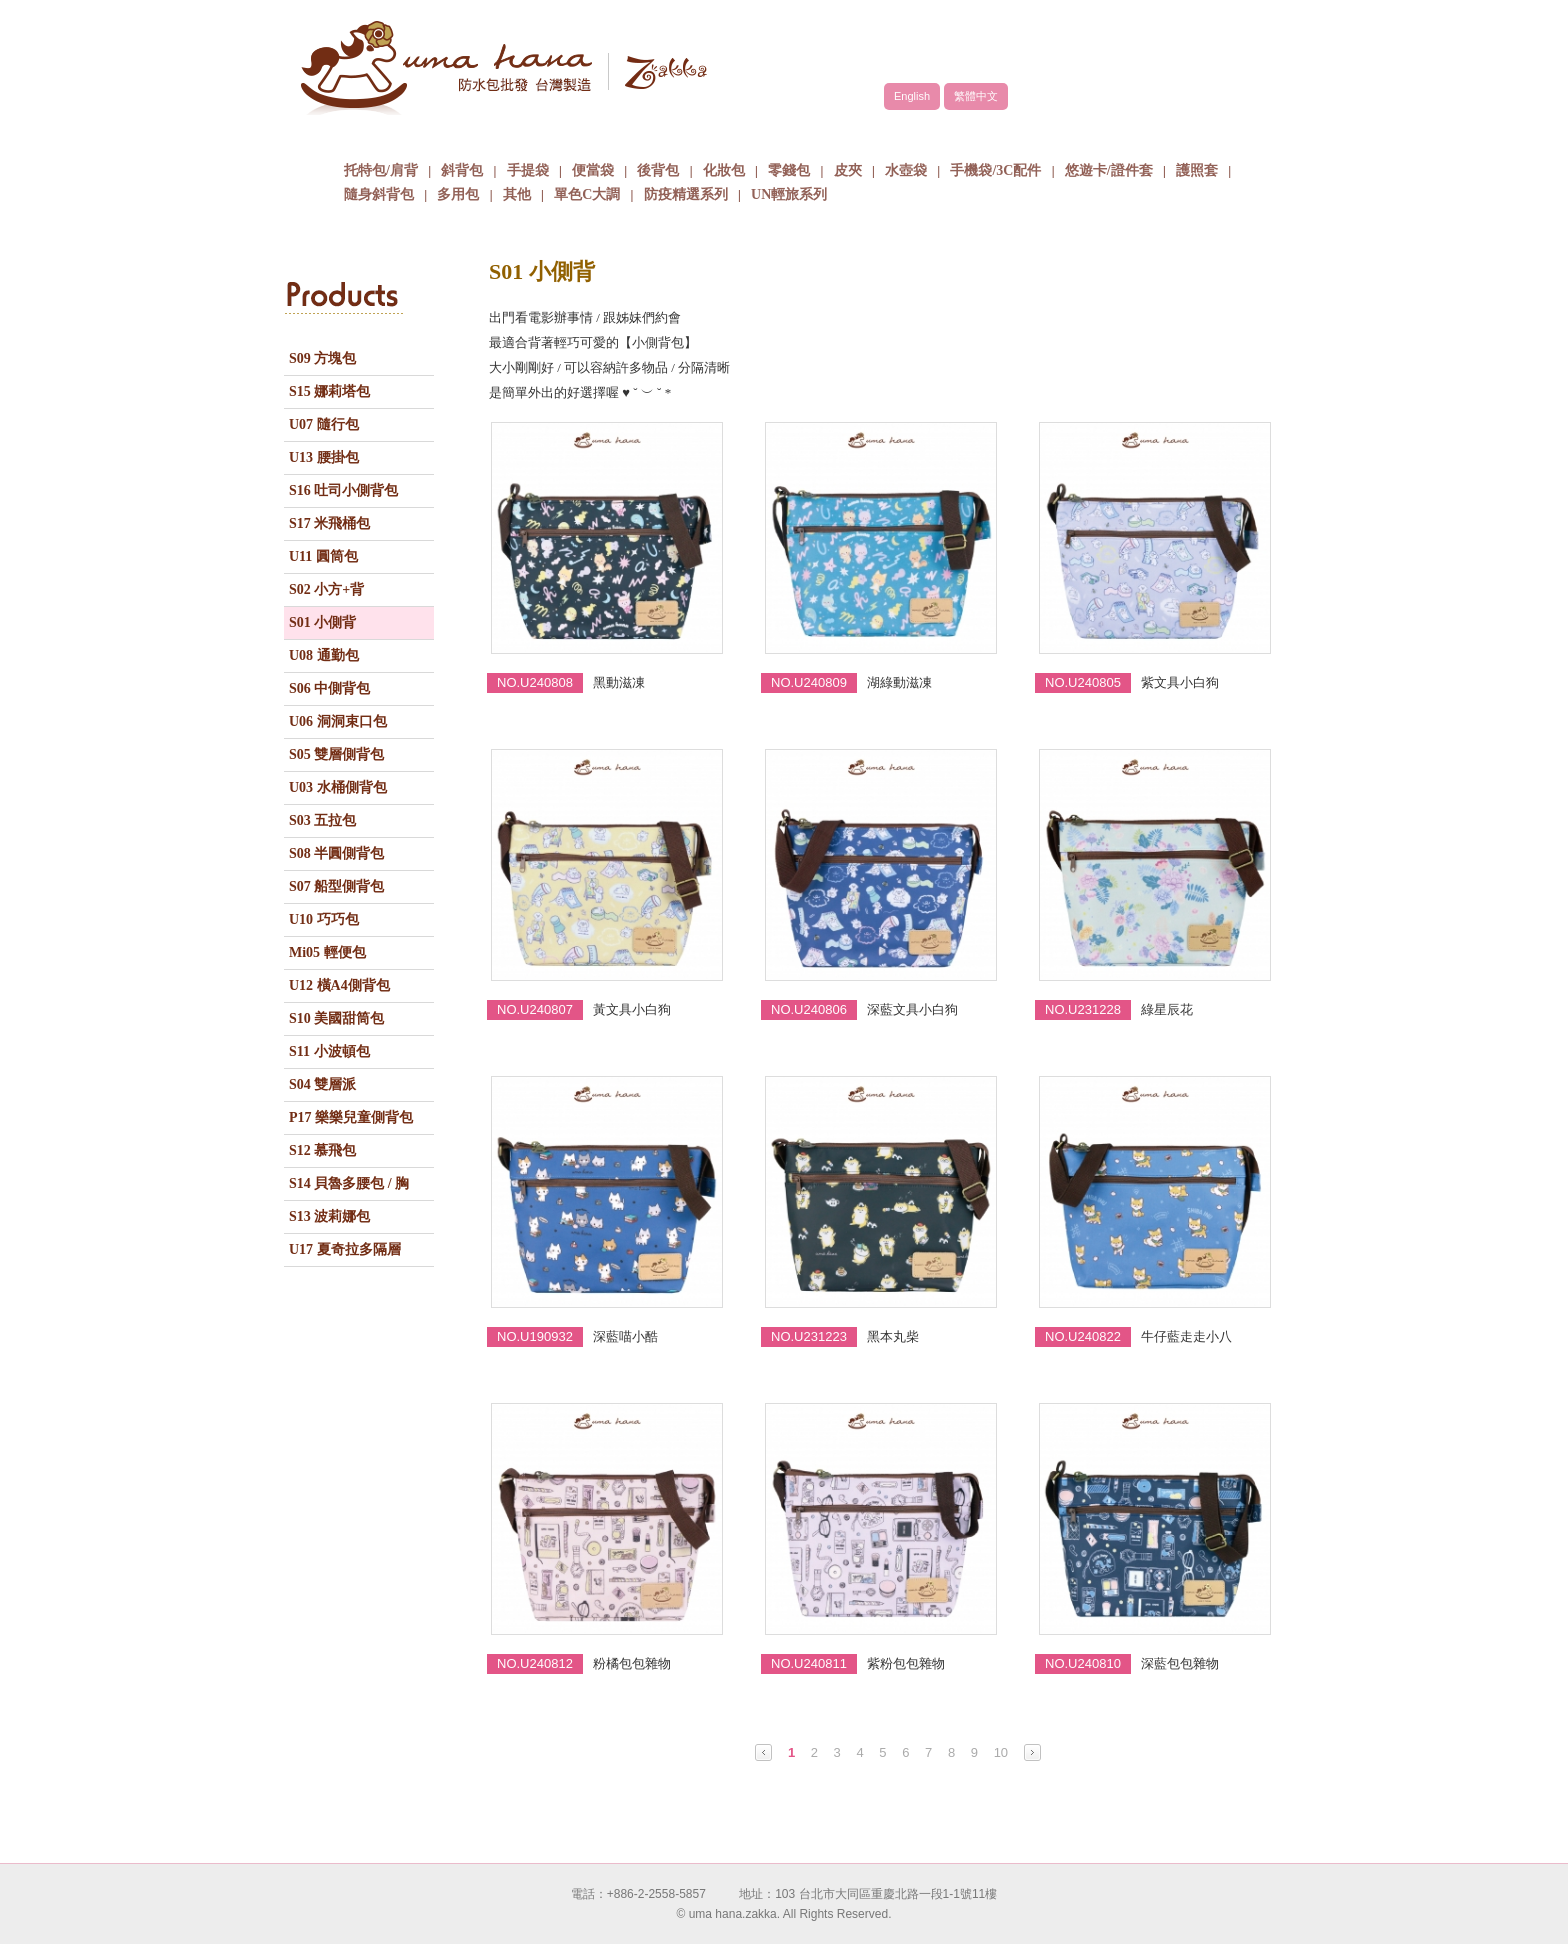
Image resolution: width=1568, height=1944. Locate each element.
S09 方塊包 (322, 358)
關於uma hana (409, 134)
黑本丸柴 (893, 1336)
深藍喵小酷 (625, 1336)
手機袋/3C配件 (995, 170)
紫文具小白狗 (1180, 682)
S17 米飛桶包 (329, 523)
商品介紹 (709, 134)
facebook (1214, 47)
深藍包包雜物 (1180, 1663)
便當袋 (593, 170)
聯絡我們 (1159, 134)
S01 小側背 (322, 622)
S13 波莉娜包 (329, 1216)
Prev (763, 1752)
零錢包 (789, 170)
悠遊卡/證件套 (1109, 170)
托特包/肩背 (381, 170)
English (912, 96)
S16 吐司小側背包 (343, 490)
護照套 (1197, 170)
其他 (517, 194)
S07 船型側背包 (336, 886)
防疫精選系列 (686, 194)
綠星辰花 (1167, 1009)
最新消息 (1009, 134)
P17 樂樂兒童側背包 (351, 1117)
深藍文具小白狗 (912, 1009)
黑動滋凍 (619, 682)
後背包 (658, 170)
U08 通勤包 (324, 655)
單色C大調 (587, 194)
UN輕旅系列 (789, 194)
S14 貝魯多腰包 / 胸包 (349, 1188)
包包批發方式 (859, 134)
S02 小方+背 (326, 589)
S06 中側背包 (329, 688)
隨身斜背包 (379, 194)
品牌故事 (559, 134)
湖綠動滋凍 (899, 682)
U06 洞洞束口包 (338, 721)
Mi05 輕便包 (327, 952)
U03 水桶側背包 (338, 787)
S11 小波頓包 (329, 1051)
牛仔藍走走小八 (1186, 1336)
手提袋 (528, 170)
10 (1001, 1752)
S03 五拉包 (322, 820)
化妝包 (724, 170)
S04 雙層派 (322, 1084)
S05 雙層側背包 (336, 754)
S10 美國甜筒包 (336, 1018)
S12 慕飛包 (322, 1150)
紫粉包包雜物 (906, 1663)
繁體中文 (976, 96)
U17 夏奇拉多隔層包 (345, 1254)
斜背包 (462, 170)
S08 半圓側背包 (336, 853)
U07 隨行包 (324, 424)
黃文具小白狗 (632, 1009)
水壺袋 (906, 170)
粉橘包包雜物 (632, 1663)
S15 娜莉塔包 (329, 391)
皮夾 (848, 170)
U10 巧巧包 (324, 919)
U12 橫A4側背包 (339, 985)
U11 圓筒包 (323, 556)
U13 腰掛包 (324, 457)
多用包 (458, 194)
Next (1032, 1752)
